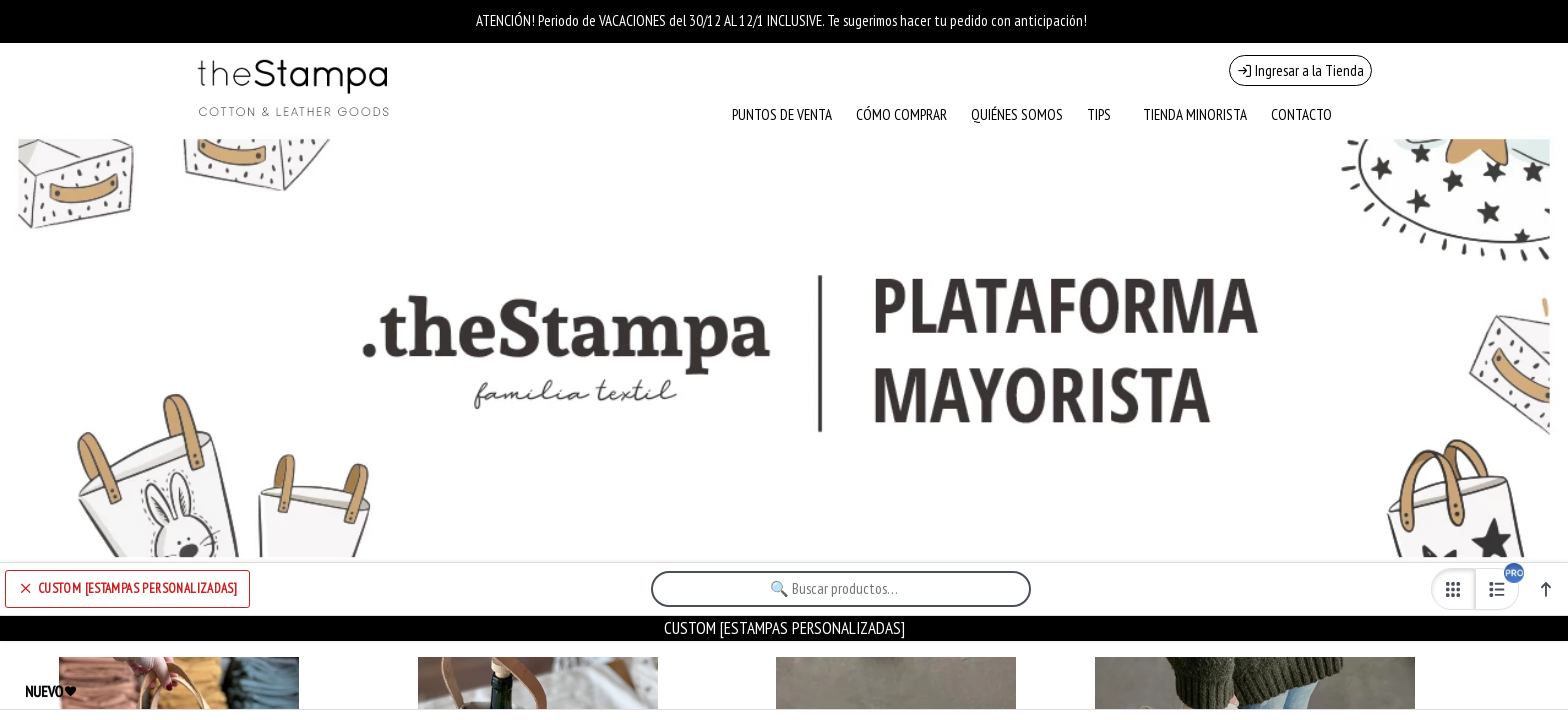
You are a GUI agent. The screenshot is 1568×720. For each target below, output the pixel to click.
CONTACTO (1301, 114)
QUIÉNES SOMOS (1017, 114)
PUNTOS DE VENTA (782, 114)
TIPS (1099, 114)
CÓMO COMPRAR (901, 114)
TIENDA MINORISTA (1195, 114)
